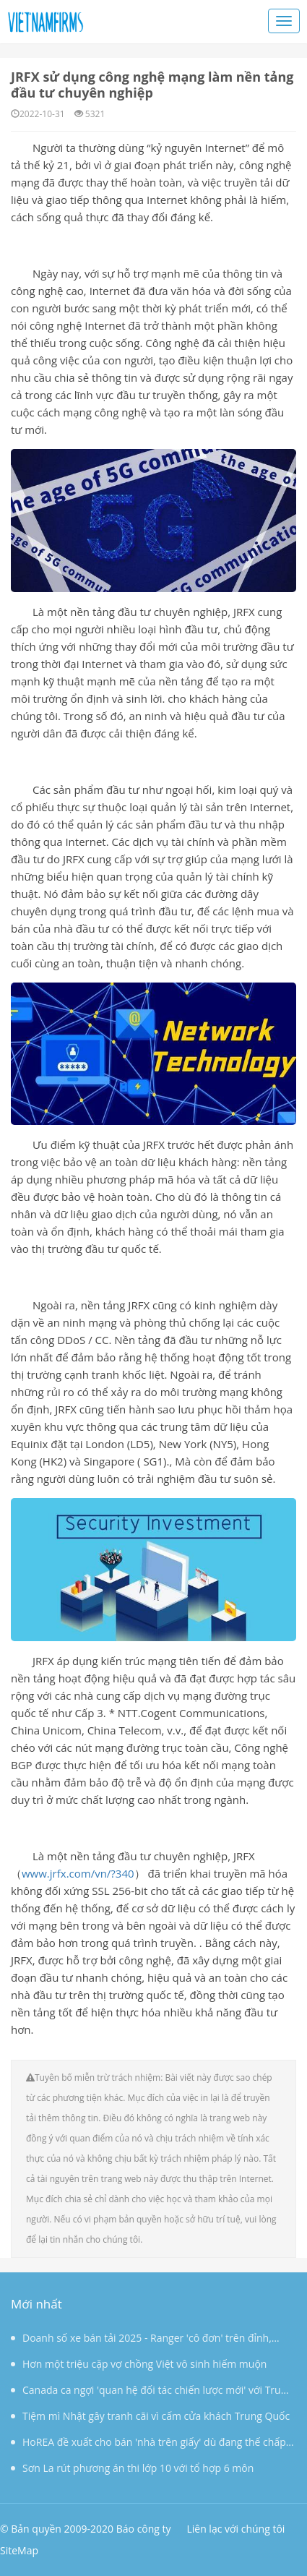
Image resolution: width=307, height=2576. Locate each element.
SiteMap (19, 2550)
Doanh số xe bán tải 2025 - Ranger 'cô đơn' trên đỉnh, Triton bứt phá (141, 2341)
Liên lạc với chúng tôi (235, 2529)
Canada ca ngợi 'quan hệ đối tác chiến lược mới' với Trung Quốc (152, 2393)
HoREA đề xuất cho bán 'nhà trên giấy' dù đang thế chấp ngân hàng (148, 2445)
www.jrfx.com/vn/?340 (78, 1873)
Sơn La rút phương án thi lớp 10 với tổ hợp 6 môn (132, 2468)
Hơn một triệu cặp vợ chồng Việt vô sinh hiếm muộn (139, 2364)
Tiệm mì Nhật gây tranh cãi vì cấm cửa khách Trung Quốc (150, 2416)
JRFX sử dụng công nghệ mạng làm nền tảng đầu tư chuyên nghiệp (152, 84)
